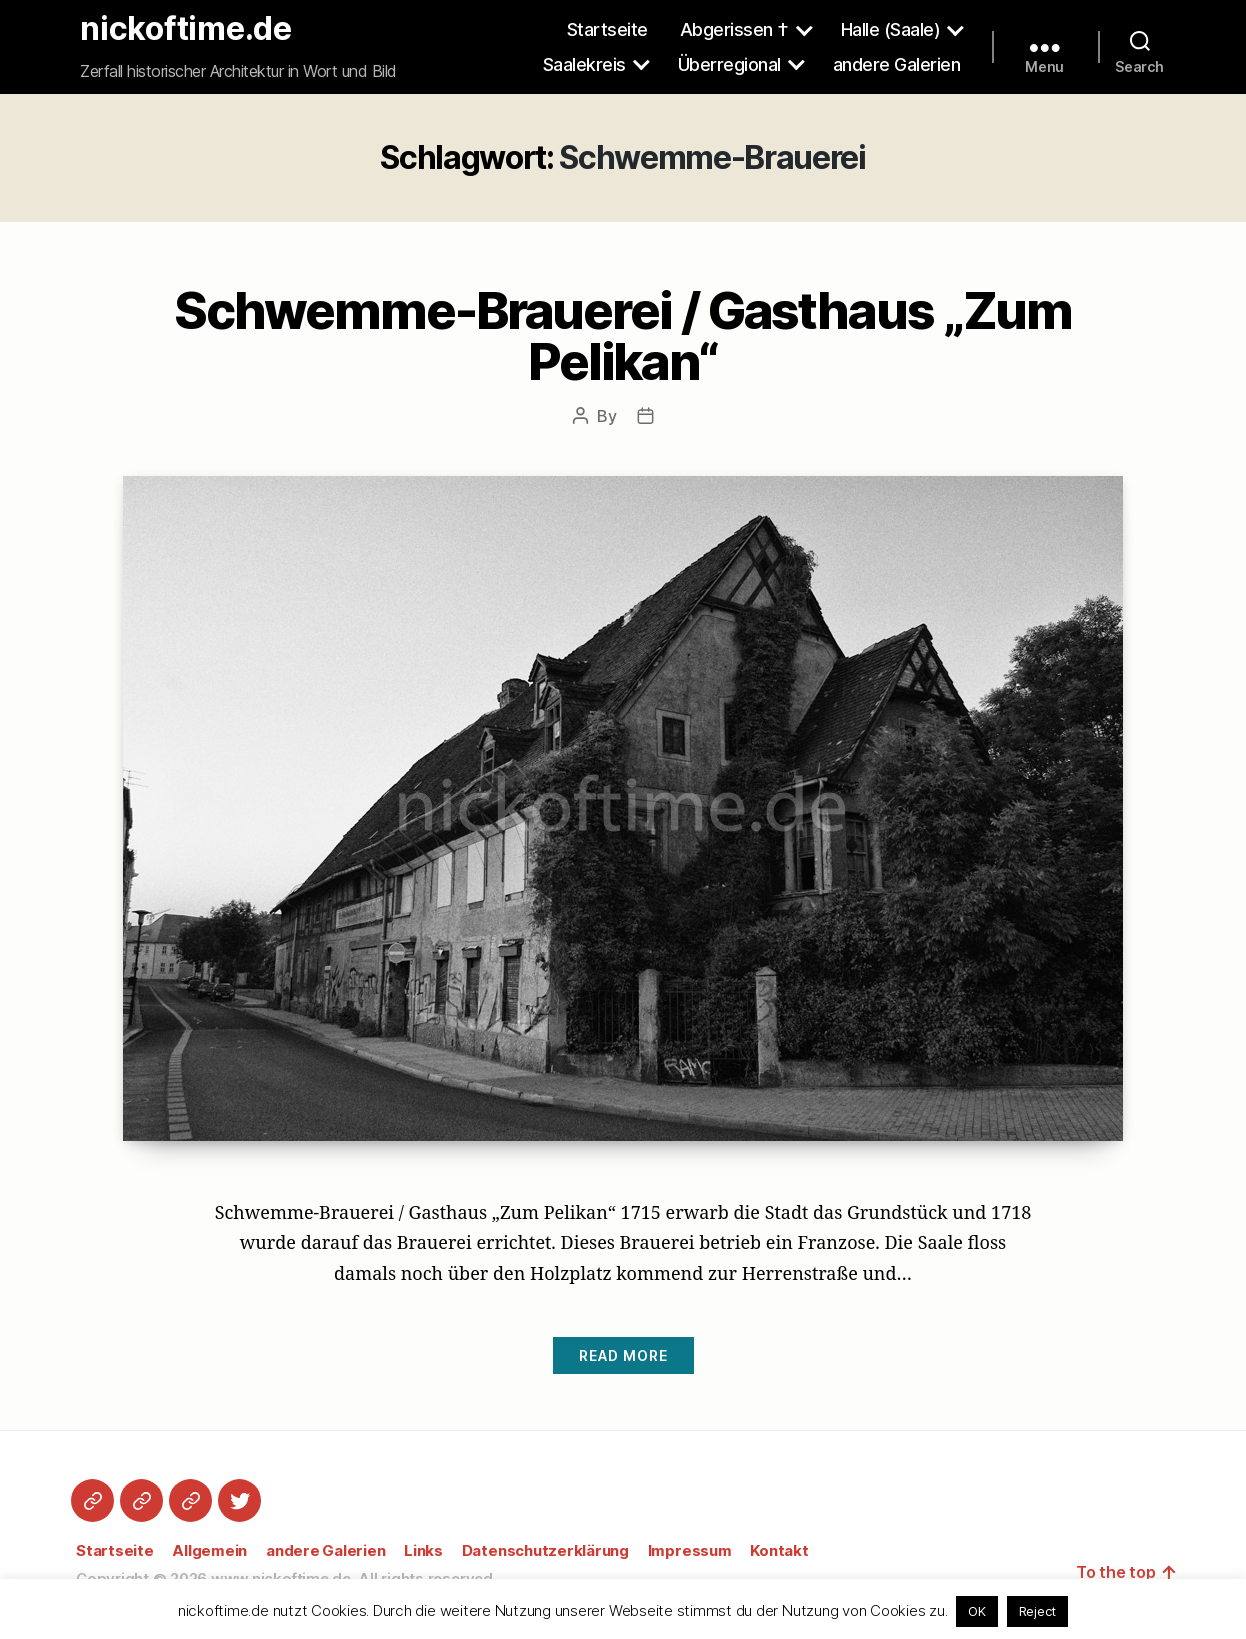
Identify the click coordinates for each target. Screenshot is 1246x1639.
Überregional (729, 64)
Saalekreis (584, 64)
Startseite (607, 29)
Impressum (690, 1550)
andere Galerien (897, 64)
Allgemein (209, 1550)
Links (423, 1550)
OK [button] (977, 1611)
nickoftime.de (186, 29)
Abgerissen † (734, 29)
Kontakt (779, 1550)
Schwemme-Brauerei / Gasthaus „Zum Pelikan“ (623, 336)
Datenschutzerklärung (545, 1550)
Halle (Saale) (891, 29)
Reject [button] (1038, 1611)
